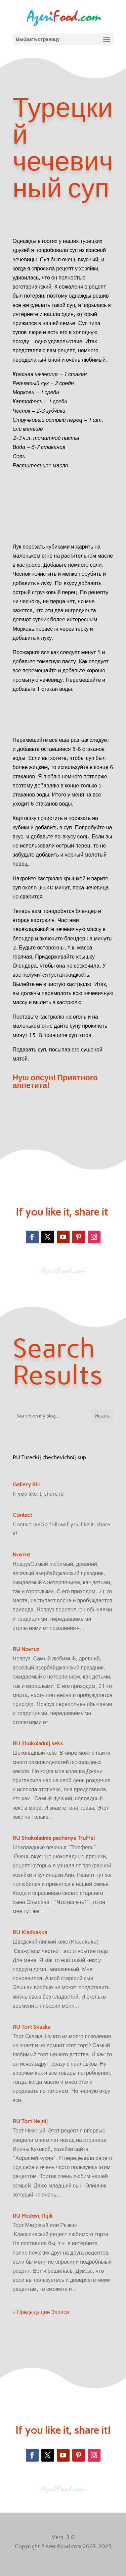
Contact (22, 1515)
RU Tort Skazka (32, 2027)
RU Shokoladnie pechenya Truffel (54, 1838)
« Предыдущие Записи (41, 2312)
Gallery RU (26, 1484)
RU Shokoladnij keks (38, 1743)
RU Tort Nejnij (30, 2121)
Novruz (21, 1554)
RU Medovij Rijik (33, 2216)
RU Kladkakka (30, 1932)
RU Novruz (26, 1649)
